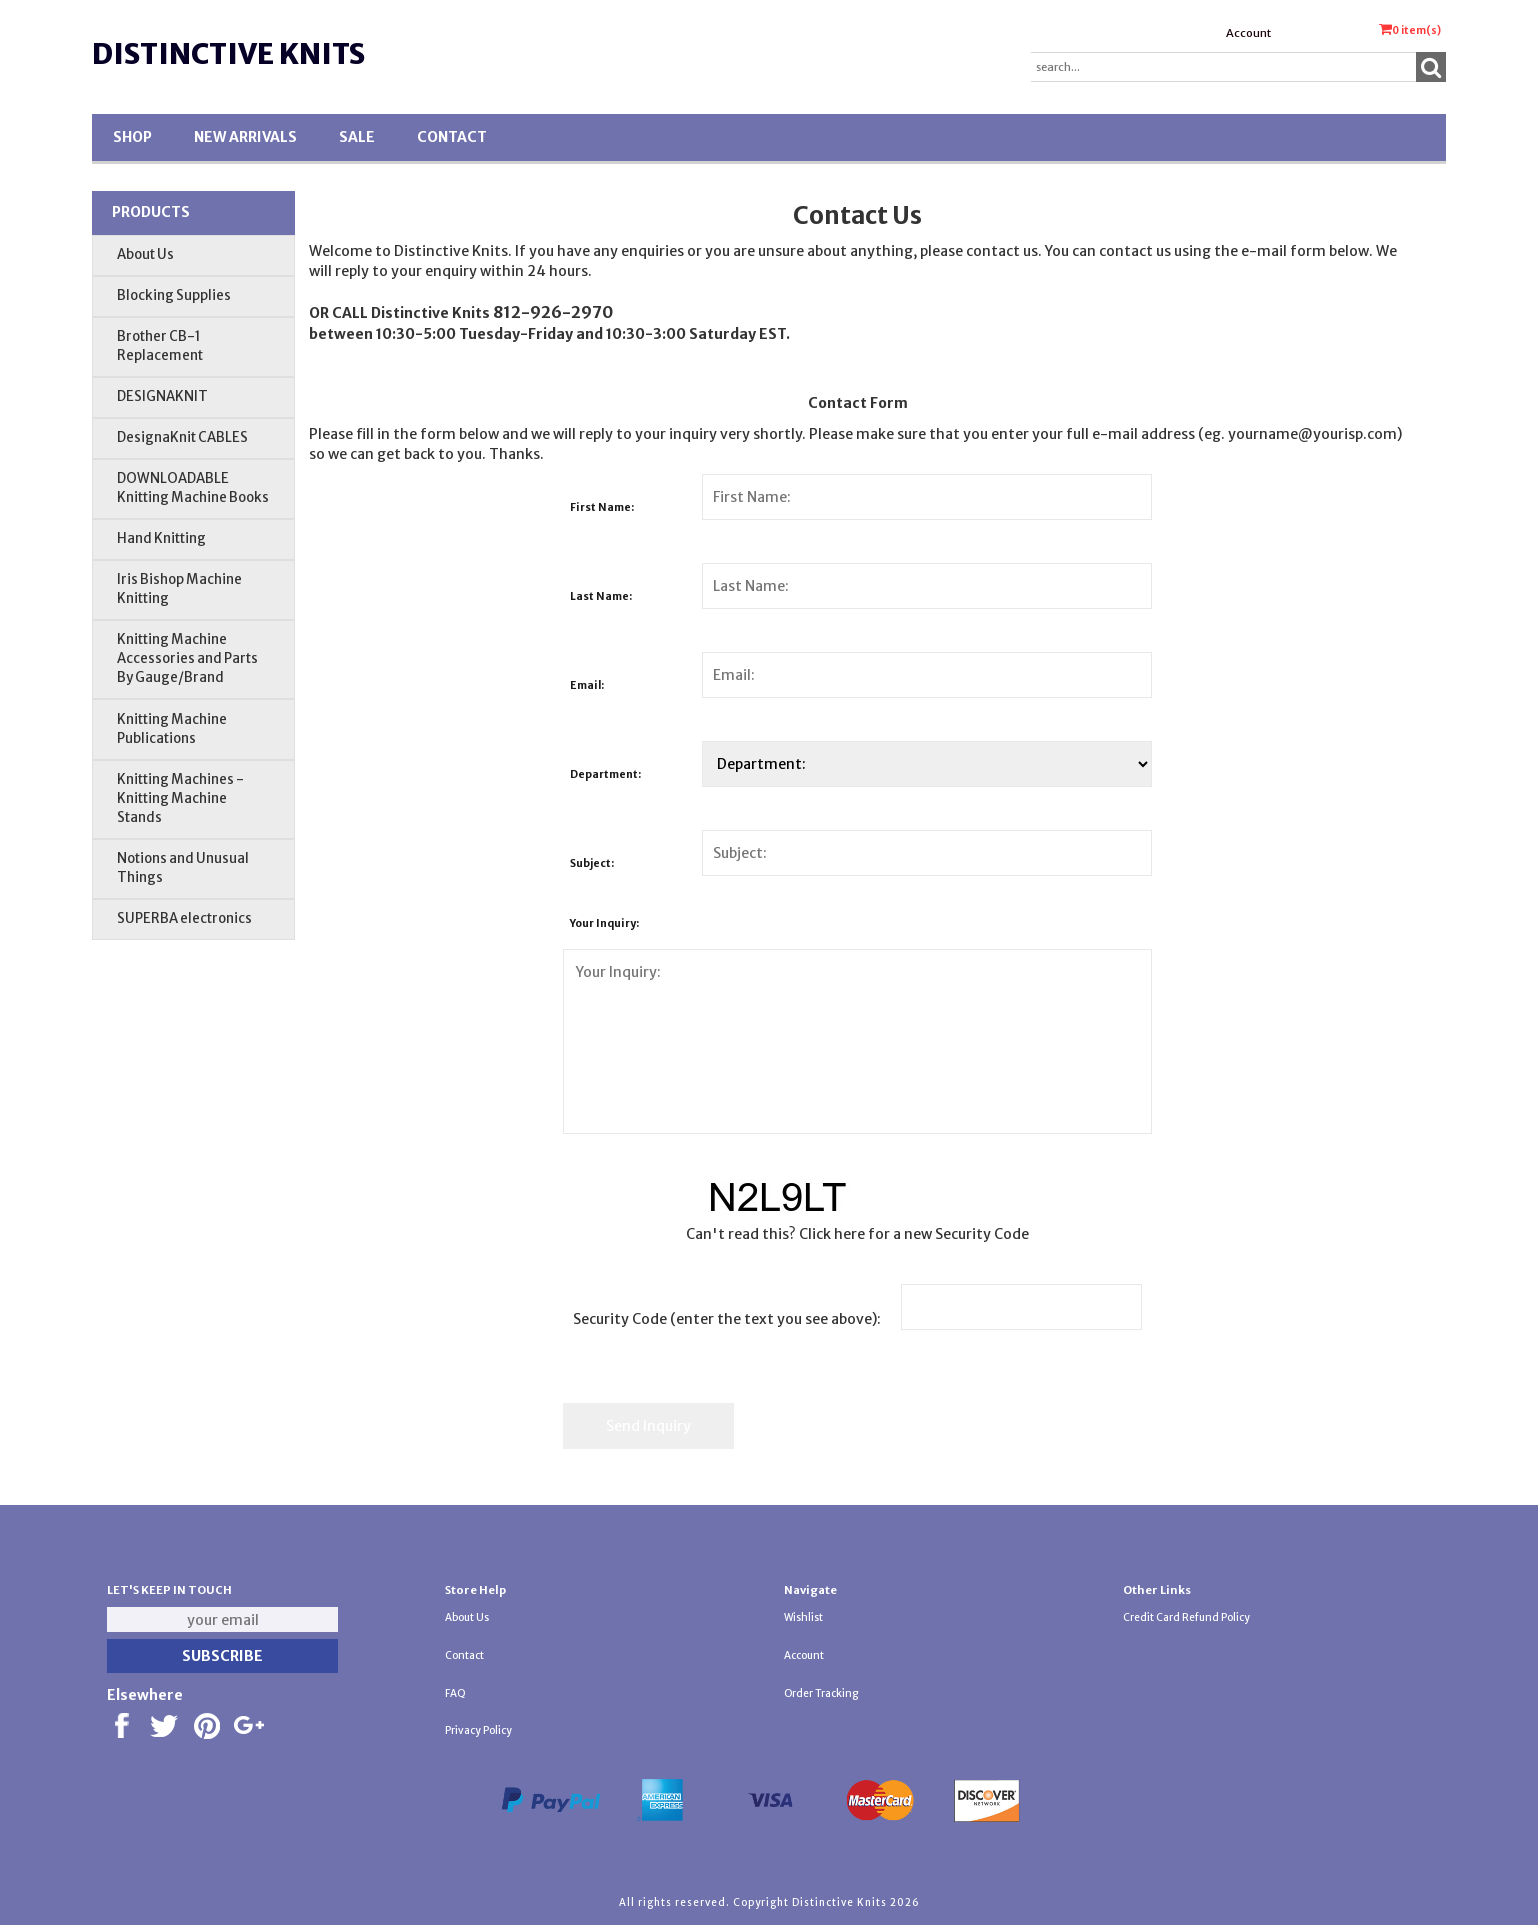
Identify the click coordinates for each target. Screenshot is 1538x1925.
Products (151, 212)
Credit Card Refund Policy (1186, 1617)
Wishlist (803, 1617)
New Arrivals (245, 137)
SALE (357, 137)
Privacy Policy (478, 1730)
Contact (452, 137)
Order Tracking (821, 1693)
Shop (132, 137)
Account (1248, 33)
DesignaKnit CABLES (182, 437)
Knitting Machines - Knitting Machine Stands (180, 798)
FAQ (455, 1693)
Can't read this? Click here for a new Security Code (857, 1234)
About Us (145, 254)
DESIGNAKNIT (162, 396)
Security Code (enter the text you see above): (727, 1319)
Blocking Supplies (174, 295)
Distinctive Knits (228, 54)
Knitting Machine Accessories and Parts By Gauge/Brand (187, 658)
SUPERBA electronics (184, 918)
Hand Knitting (161, 538)
